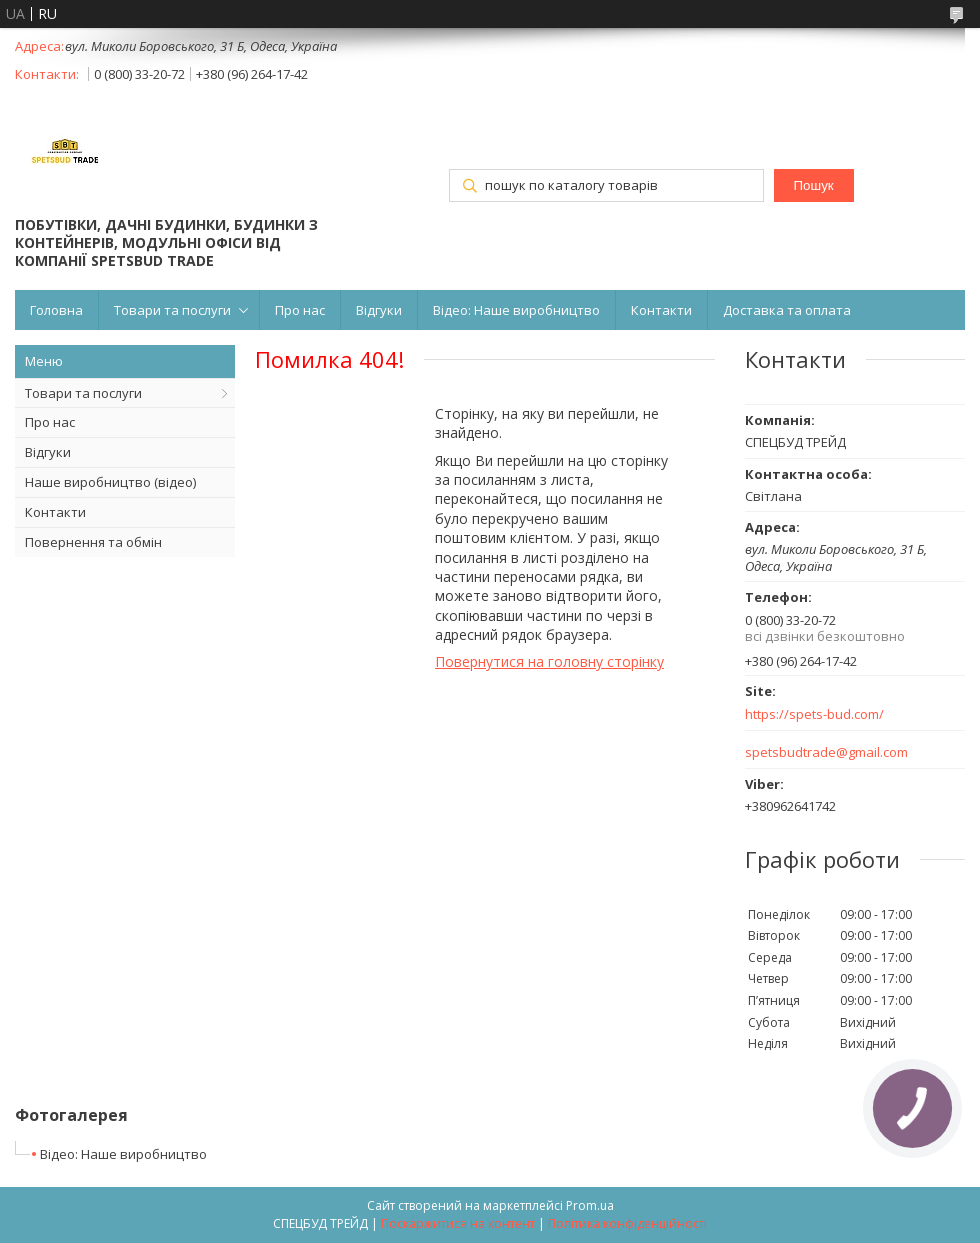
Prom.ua (590, 1205)
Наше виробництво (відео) (110, 482)
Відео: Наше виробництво (516, 310)
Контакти (661, 310)
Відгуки (379, 310)
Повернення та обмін (93, 542)
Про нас (300, 310)
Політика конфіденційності (627, 1223)
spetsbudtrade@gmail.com (826, 752)
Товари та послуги (172, 310)
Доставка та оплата (787, 310)
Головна (56, 310)
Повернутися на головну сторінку (549, 661)
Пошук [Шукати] (813, 185)
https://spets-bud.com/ (814, 714)
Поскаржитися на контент (458, 1223)
